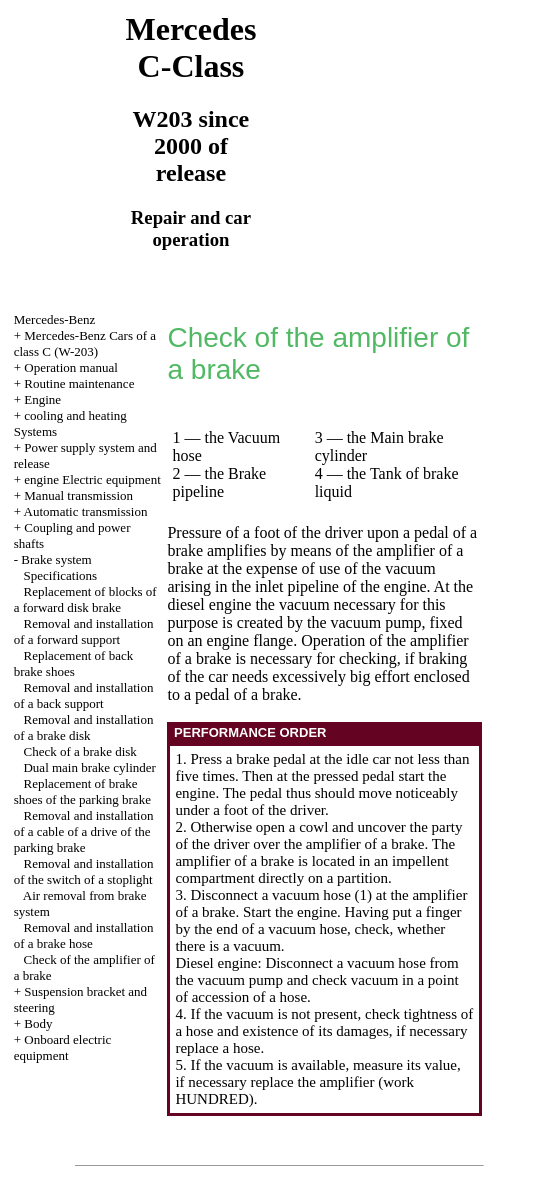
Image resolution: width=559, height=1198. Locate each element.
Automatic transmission (86, 511)
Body (38, 1023)
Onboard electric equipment (63, 1047)
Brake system (56, 559)
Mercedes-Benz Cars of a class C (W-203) (85, 343)
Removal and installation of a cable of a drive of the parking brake (84, 831)
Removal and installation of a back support (84, 695)
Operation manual (71, 367)
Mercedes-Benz (55, 319)
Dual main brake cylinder (89, 767)
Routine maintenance (79, 383)
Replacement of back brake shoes (73, 663)
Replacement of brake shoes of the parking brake (82, 791)
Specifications (60, 575)
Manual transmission (78, 495)
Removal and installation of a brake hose (84, 935)
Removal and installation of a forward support (84, 631)
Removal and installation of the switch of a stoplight (84, 871)
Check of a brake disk (79, 751)
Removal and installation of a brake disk (84, 727)
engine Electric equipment (92, 479)
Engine (42, 399)
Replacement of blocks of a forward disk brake (85, 599)
